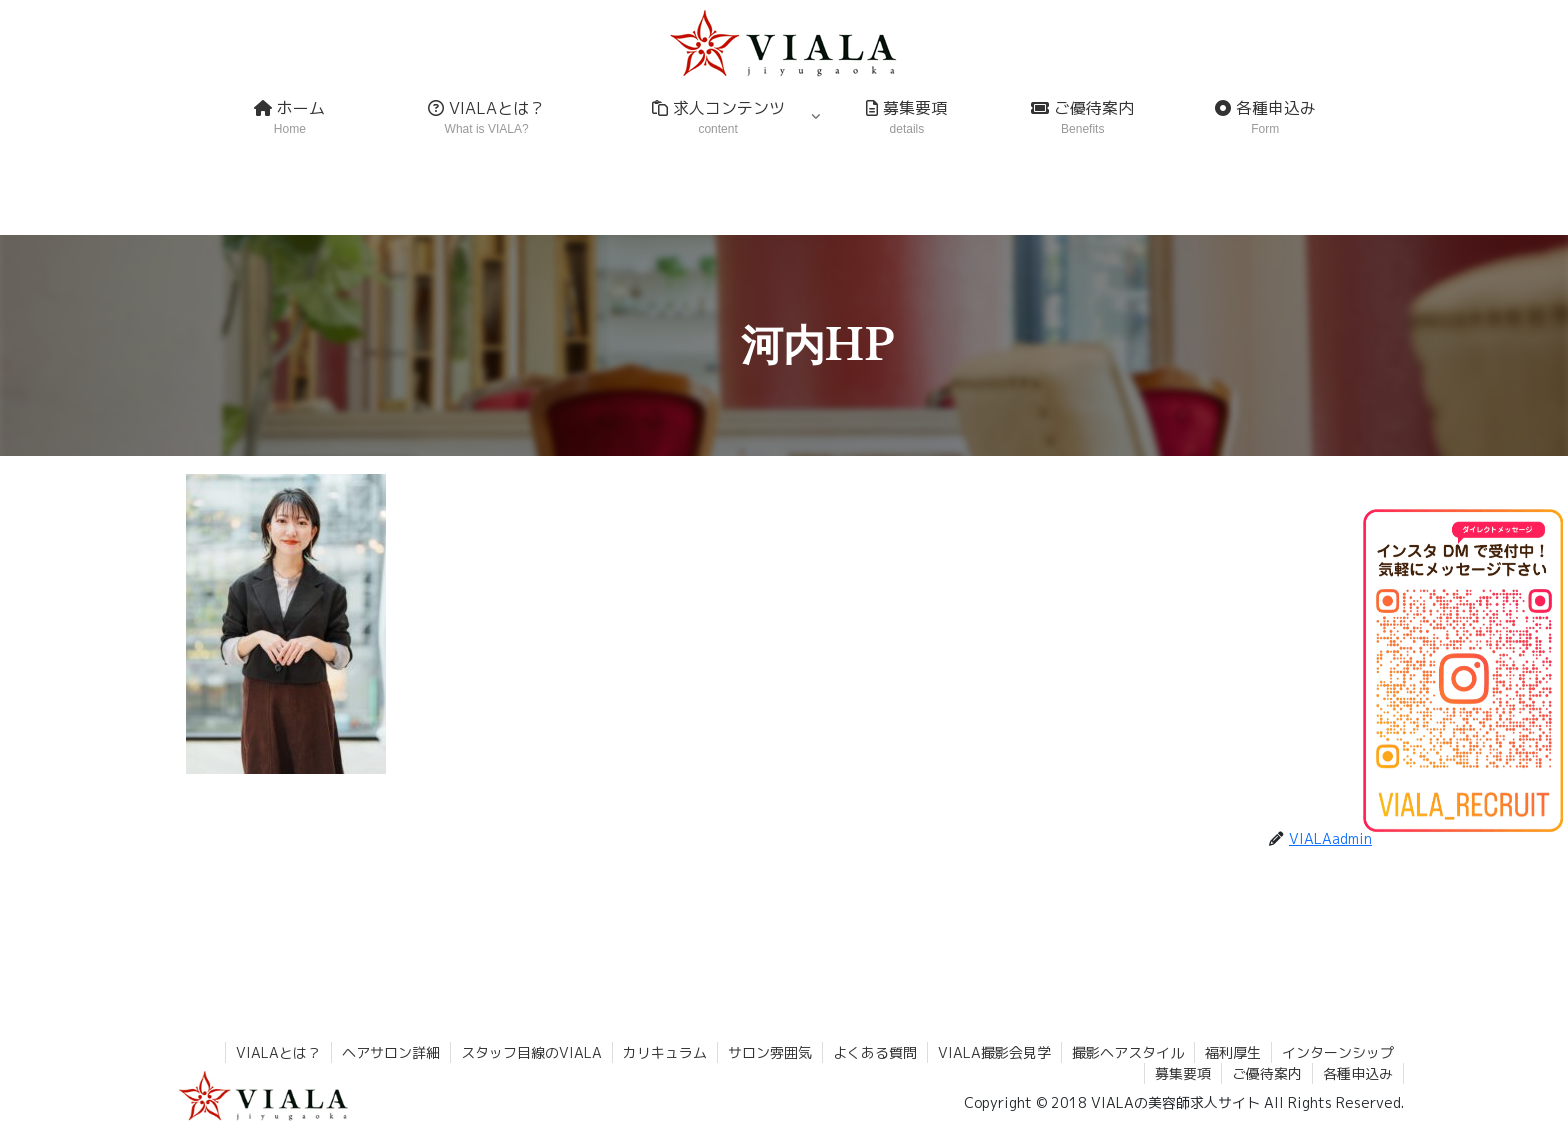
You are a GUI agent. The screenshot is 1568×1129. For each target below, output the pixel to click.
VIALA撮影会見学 (994, 1052)
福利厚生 (1233, 1052)
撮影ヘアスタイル (1128, 1052)
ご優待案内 (1267, 1073)
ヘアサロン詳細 (391, 1052)
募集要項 (1183, 1073)
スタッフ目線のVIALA (531, 1052)
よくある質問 (875, 1052)
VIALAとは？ (278, 1052)
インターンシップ (1338, 1052)
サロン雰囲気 (770, 1052)
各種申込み (1358, 1073)
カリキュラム (665, 1052)
